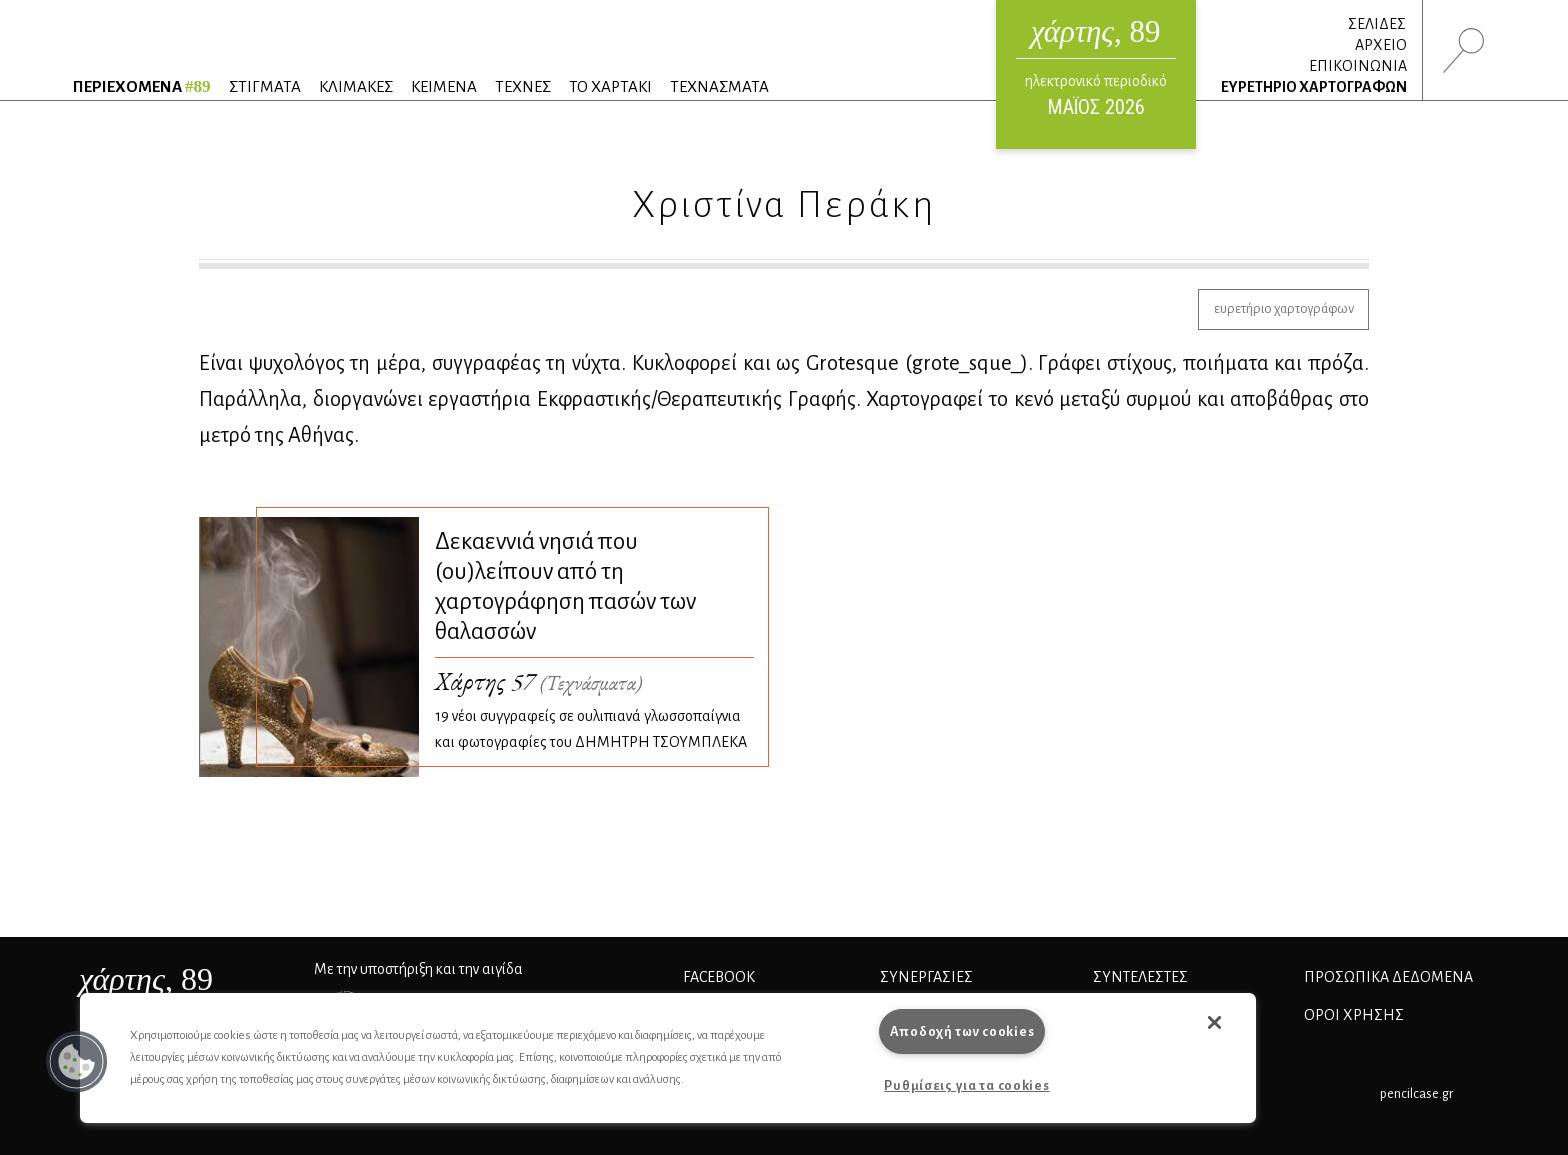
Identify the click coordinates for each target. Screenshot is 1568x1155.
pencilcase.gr (1416, 1093)
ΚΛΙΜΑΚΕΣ (356, 86)
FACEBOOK (719, 977)
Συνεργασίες (926, 977)
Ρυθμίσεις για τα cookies (966, 1085)
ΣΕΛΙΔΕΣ (1377, 24)
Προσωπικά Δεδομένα (1388, 977)
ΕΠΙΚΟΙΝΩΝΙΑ (1358, 66)
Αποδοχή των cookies (962, 1031)
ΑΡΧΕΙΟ (1381, 45)
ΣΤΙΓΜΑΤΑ (265, 86)
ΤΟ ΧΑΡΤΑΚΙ (610, 86)
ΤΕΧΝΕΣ (523, 86)
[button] (77, 1062)
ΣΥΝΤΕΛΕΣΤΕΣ (1140, 977)
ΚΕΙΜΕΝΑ (444, 86)
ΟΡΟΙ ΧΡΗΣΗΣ (1354, 1015)
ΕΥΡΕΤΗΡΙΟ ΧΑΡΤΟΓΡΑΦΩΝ (1314, 87)
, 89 (146, 979)
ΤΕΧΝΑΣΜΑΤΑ (719, 86)
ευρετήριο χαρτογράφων (1284, 308)
